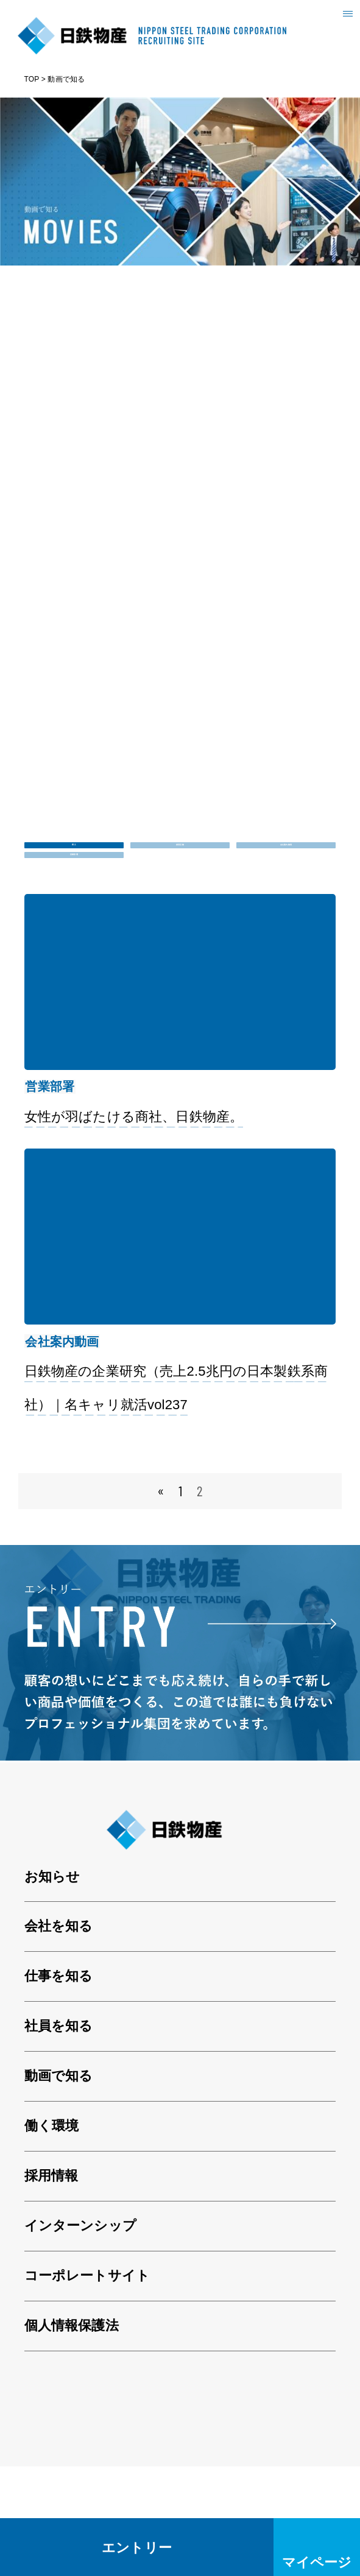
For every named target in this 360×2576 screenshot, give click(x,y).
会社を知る (58, 2036)
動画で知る (58, 2186)
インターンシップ (80, 2335)
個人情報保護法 (71, 2435)
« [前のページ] (160, 1601)
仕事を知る (58, 2086)
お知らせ (52, 1986)
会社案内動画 (285, 862)
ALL (74, 862)
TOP (32, 79)
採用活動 (180, 862)
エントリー (137, 2547)
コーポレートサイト (87, 2385)
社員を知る (58, 2136)
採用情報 (51, 2285)
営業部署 (74, 905)
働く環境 (51, 2235)
